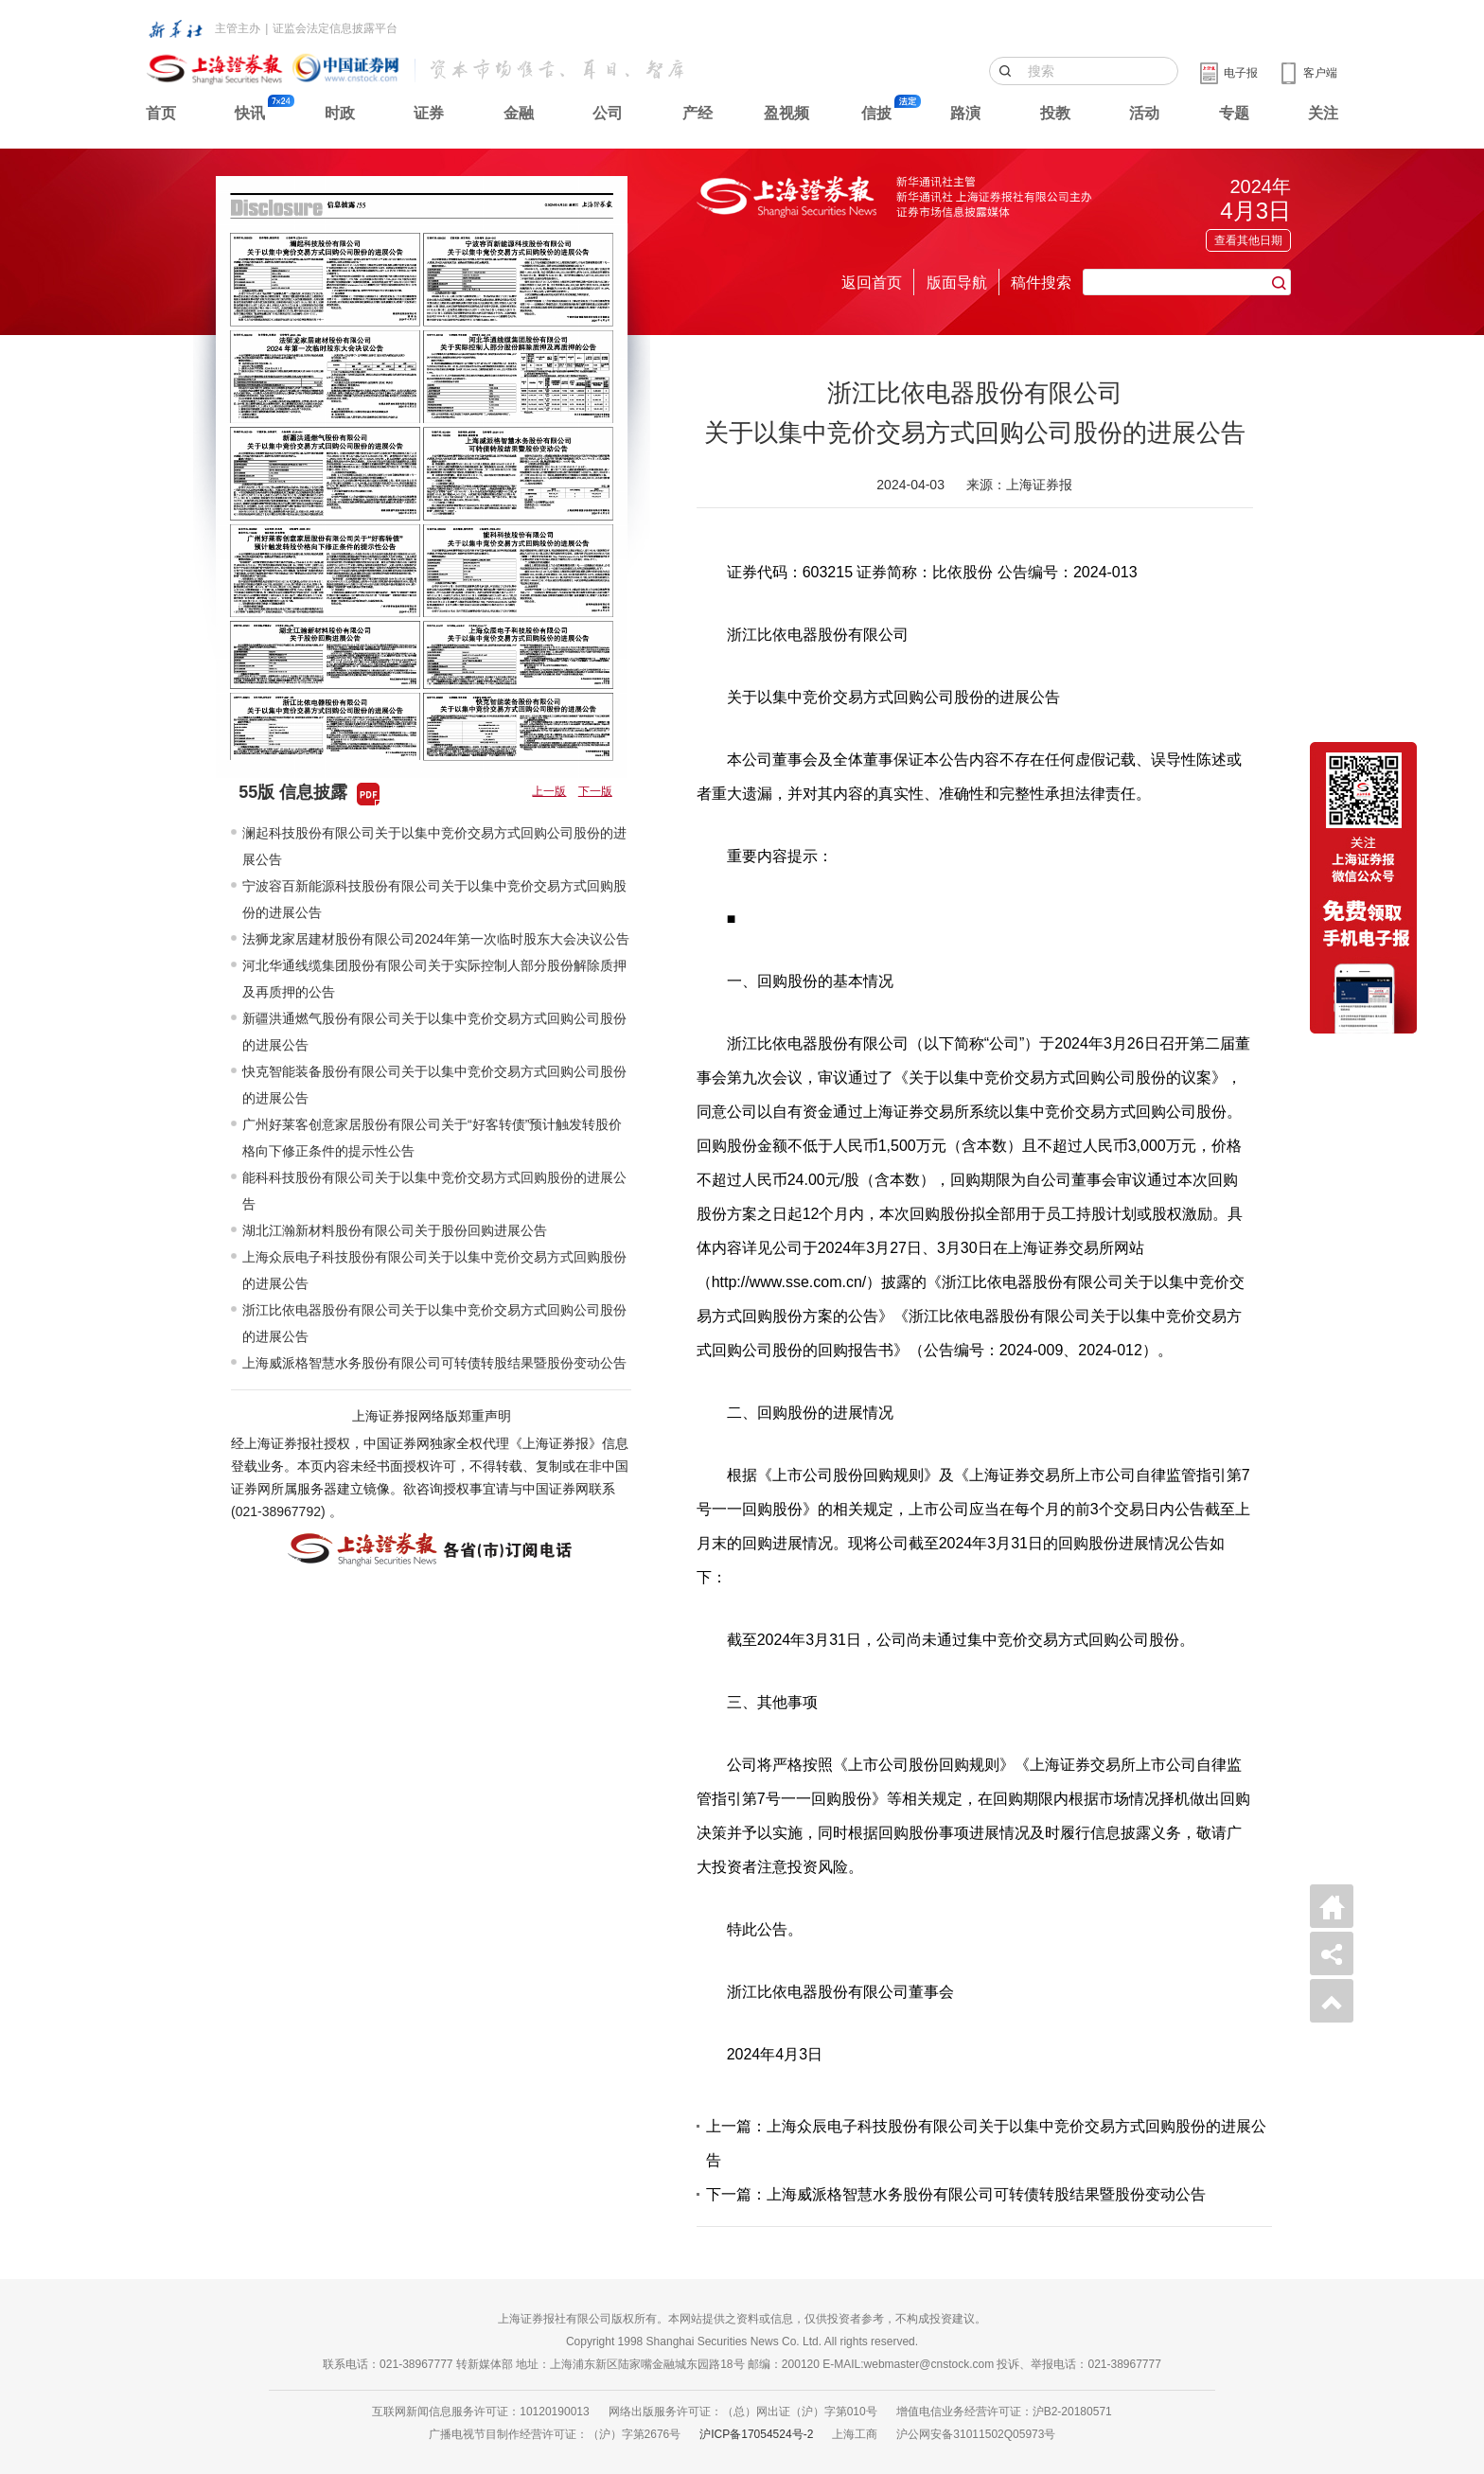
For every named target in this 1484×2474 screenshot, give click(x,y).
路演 (965, 113)
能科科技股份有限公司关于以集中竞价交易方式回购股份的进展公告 (434, 1190)
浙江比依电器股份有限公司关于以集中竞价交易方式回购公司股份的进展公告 (434, 1323)
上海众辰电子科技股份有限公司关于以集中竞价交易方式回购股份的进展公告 (434, 1270)
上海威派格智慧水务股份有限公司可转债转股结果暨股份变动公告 (434, 1362)
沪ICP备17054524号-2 (756, 2434)
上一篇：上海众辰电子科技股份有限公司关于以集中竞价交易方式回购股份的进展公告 (986, 2143)
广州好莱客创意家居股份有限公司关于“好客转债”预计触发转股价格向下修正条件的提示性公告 (432, 1137)
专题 (1234, 113)
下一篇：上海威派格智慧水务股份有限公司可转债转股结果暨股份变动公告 (956, 2194)
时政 (340, 113)
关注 (1323, 113)
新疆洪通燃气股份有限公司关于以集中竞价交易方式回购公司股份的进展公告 (434, 1031)
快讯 (250, 113)
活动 (1144, 113)
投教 (1055, 113)
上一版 (549, 791)
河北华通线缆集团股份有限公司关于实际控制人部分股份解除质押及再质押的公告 (434, 978)
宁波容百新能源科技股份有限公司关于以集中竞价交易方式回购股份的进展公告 (434, 899)
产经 (697, 113)
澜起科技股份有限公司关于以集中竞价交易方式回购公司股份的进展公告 (434, 846)
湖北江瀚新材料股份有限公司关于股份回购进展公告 (394, 1230)
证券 (429, 113)
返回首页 (871, 282)
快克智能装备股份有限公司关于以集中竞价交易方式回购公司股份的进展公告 (434, 1084)
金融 (519, 113)
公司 (607, 113)
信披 (876, 113)
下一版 (595, 791)
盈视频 (786, 113)
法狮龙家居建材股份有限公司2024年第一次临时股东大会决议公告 (435, 938)
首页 (161, 113)
